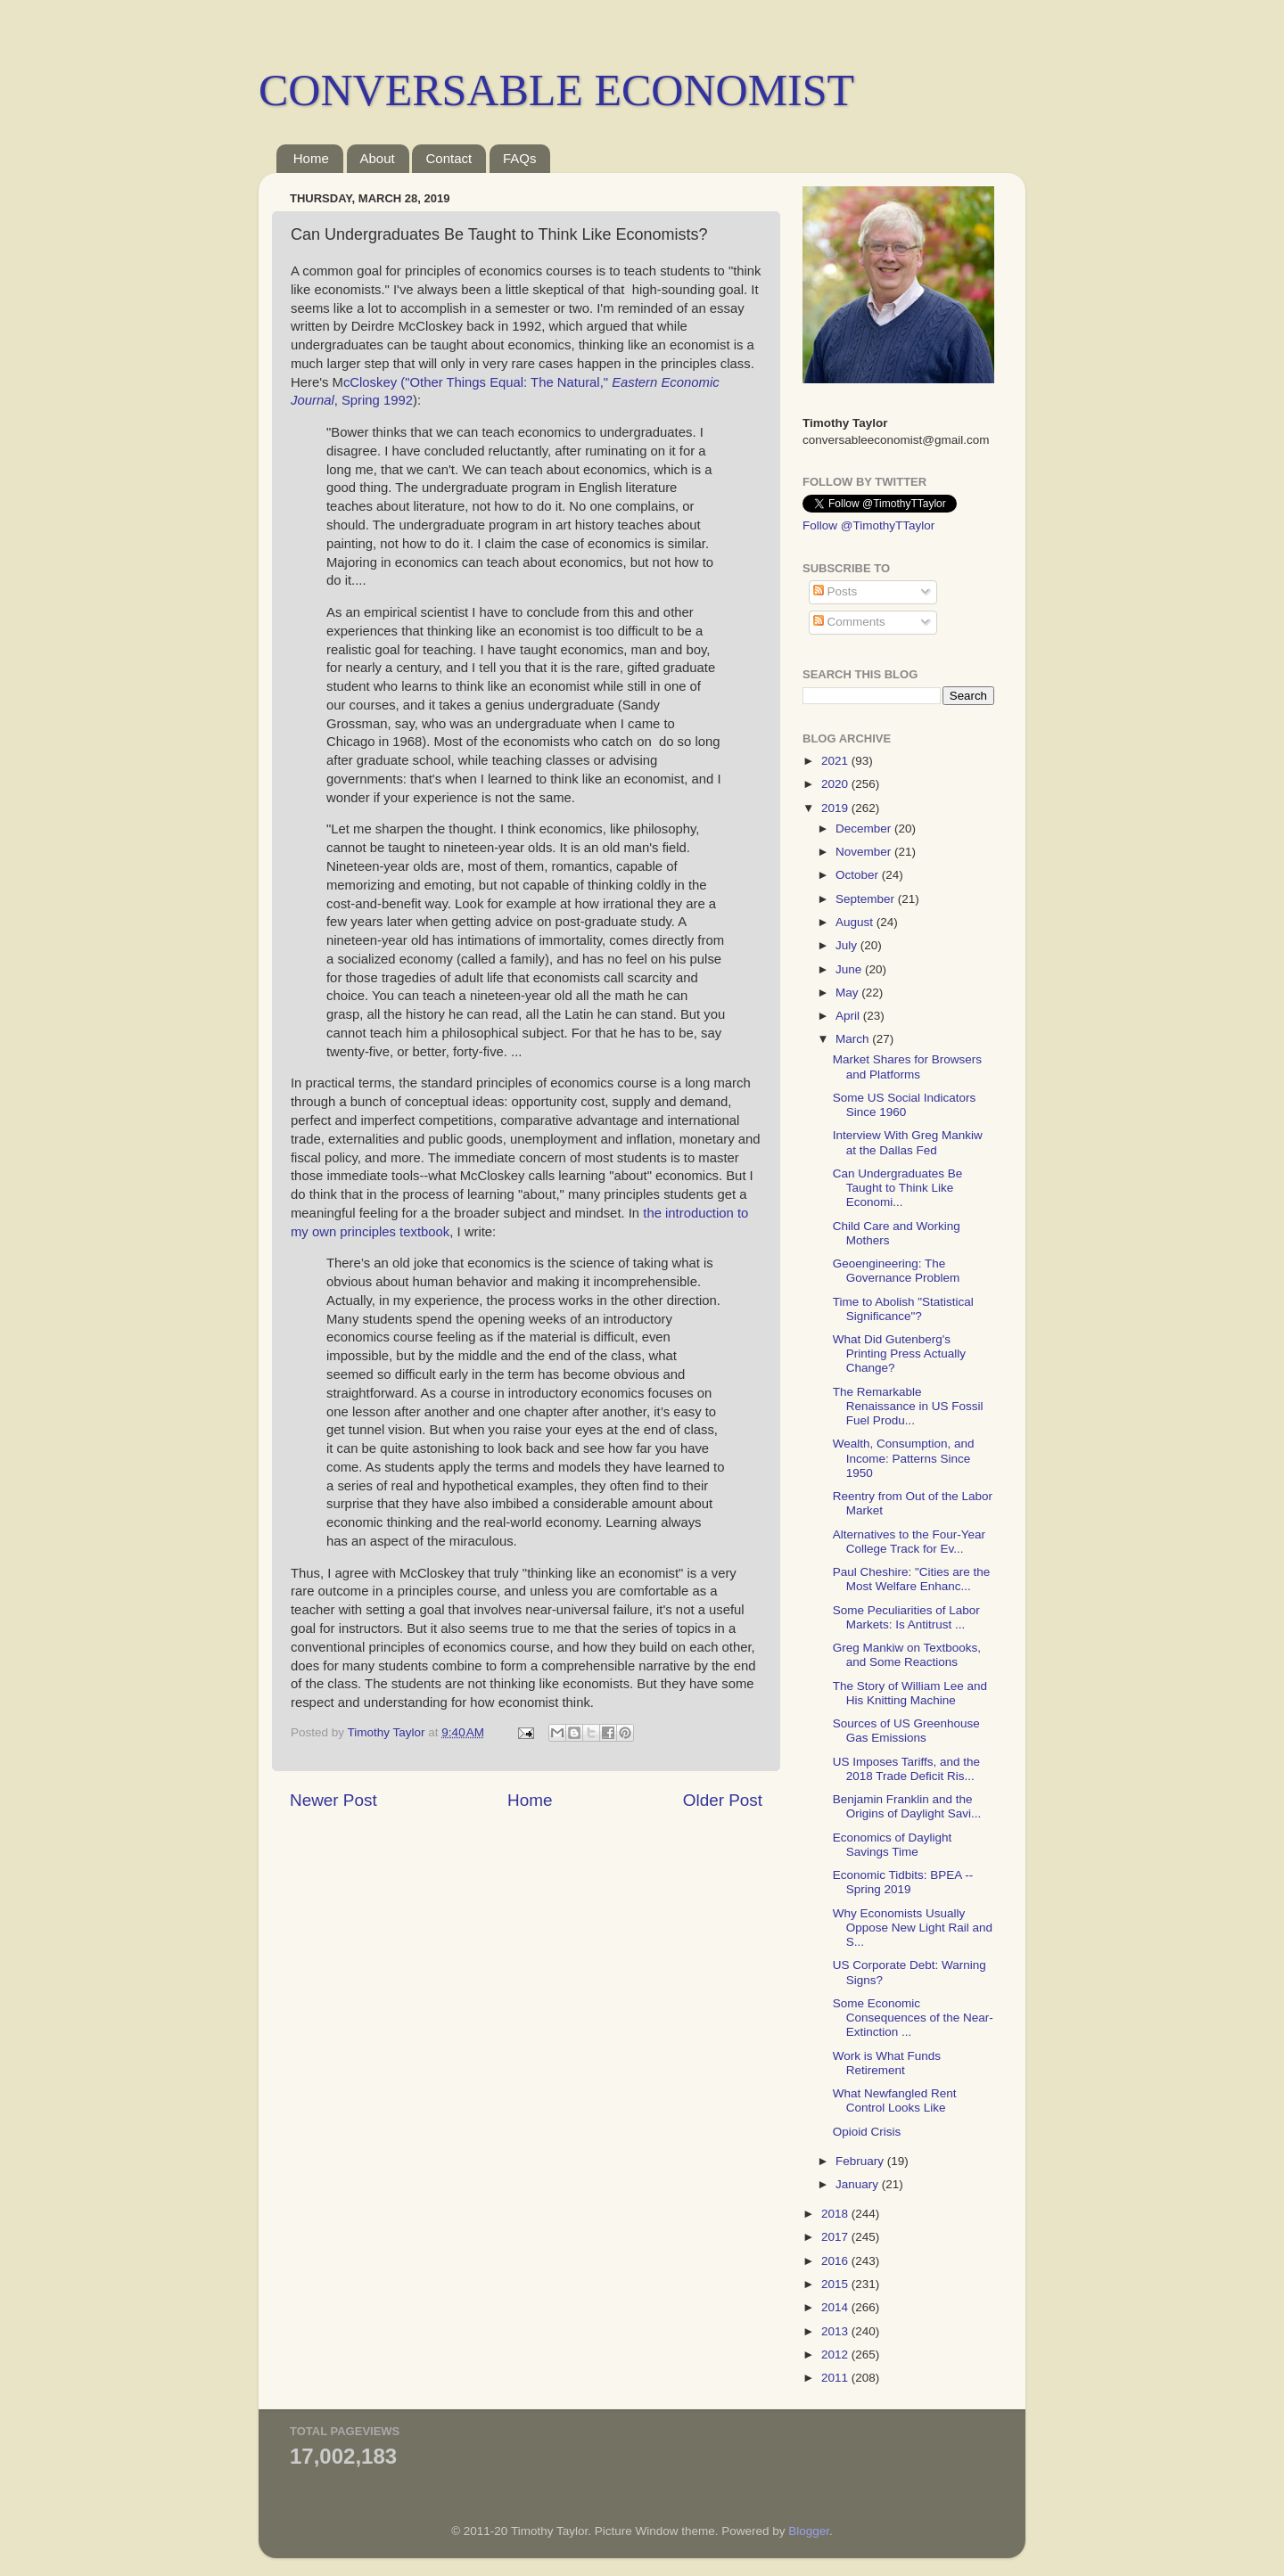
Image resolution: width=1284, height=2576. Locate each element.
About (377, 158)
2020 (836, 784)
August (856, 922)
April (849, 1015)
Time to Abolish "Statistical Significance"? (903, 1309)
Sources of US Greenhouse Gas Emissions (906, 1730)
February (861, 2161)
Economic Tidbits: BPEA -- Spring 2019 (903, 1882)
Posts (835, 591)
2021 (836, 760)
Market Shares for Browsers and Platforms (907, 1066)
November (864, 851)
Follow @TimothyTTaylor (868, 525)
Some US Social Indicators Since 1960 (904, 1105)
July (847, 945)
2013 (836, 2331)
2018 (836, 2213)
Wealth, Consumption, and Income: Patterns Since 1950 (904, 1458)
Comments (849, 621)
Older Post (722, 1800)
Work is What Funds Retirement (887, 2063)
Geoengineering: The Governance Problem (896, 1270)
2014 (836, 2307)
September (866, 899)
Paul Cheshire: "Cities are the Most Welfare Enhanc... (912, 1579)
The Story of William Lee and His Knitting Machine (910, 1693)
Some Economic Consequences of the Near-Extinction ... (913, 2018)
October (858, 875)
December (864, 828)
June (850, 969)
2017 (836, 2237)
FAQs (520, 158)
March (853, 1039)
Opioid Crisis (867, 2131)
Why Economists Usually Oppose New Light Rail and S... (912, 1927)
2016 (836, 2261)
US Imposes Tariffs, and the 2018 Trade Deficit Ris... (906, 1769)
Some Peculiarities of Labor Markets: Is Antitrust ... (906, 1617)
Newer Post (333, 1800)
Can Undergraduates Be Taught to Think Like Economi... (898, 1188)
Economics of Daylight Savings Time (892, 1844)
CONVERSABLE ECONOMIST (556, 90)
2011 (836, 2377)
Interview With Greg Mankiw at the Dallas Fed (908, 1142)
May (848, 992)
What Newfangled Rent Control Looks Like (895, 2100)
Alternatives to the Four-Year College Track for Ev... (909, 1541)
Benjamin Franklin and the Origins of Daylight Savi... (907, 1806)
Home (311, 158)
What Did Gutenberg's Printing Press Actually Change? (899, 1353)
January (858, 2184)
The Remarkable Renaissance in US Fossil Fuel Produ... (908, 1406)
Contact (448, 158)
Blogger (808, 2531)
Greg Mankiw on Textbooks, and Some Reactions (907, 1655)
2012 (836, 2354)
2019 (836, 808)
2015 (836, 2284)
